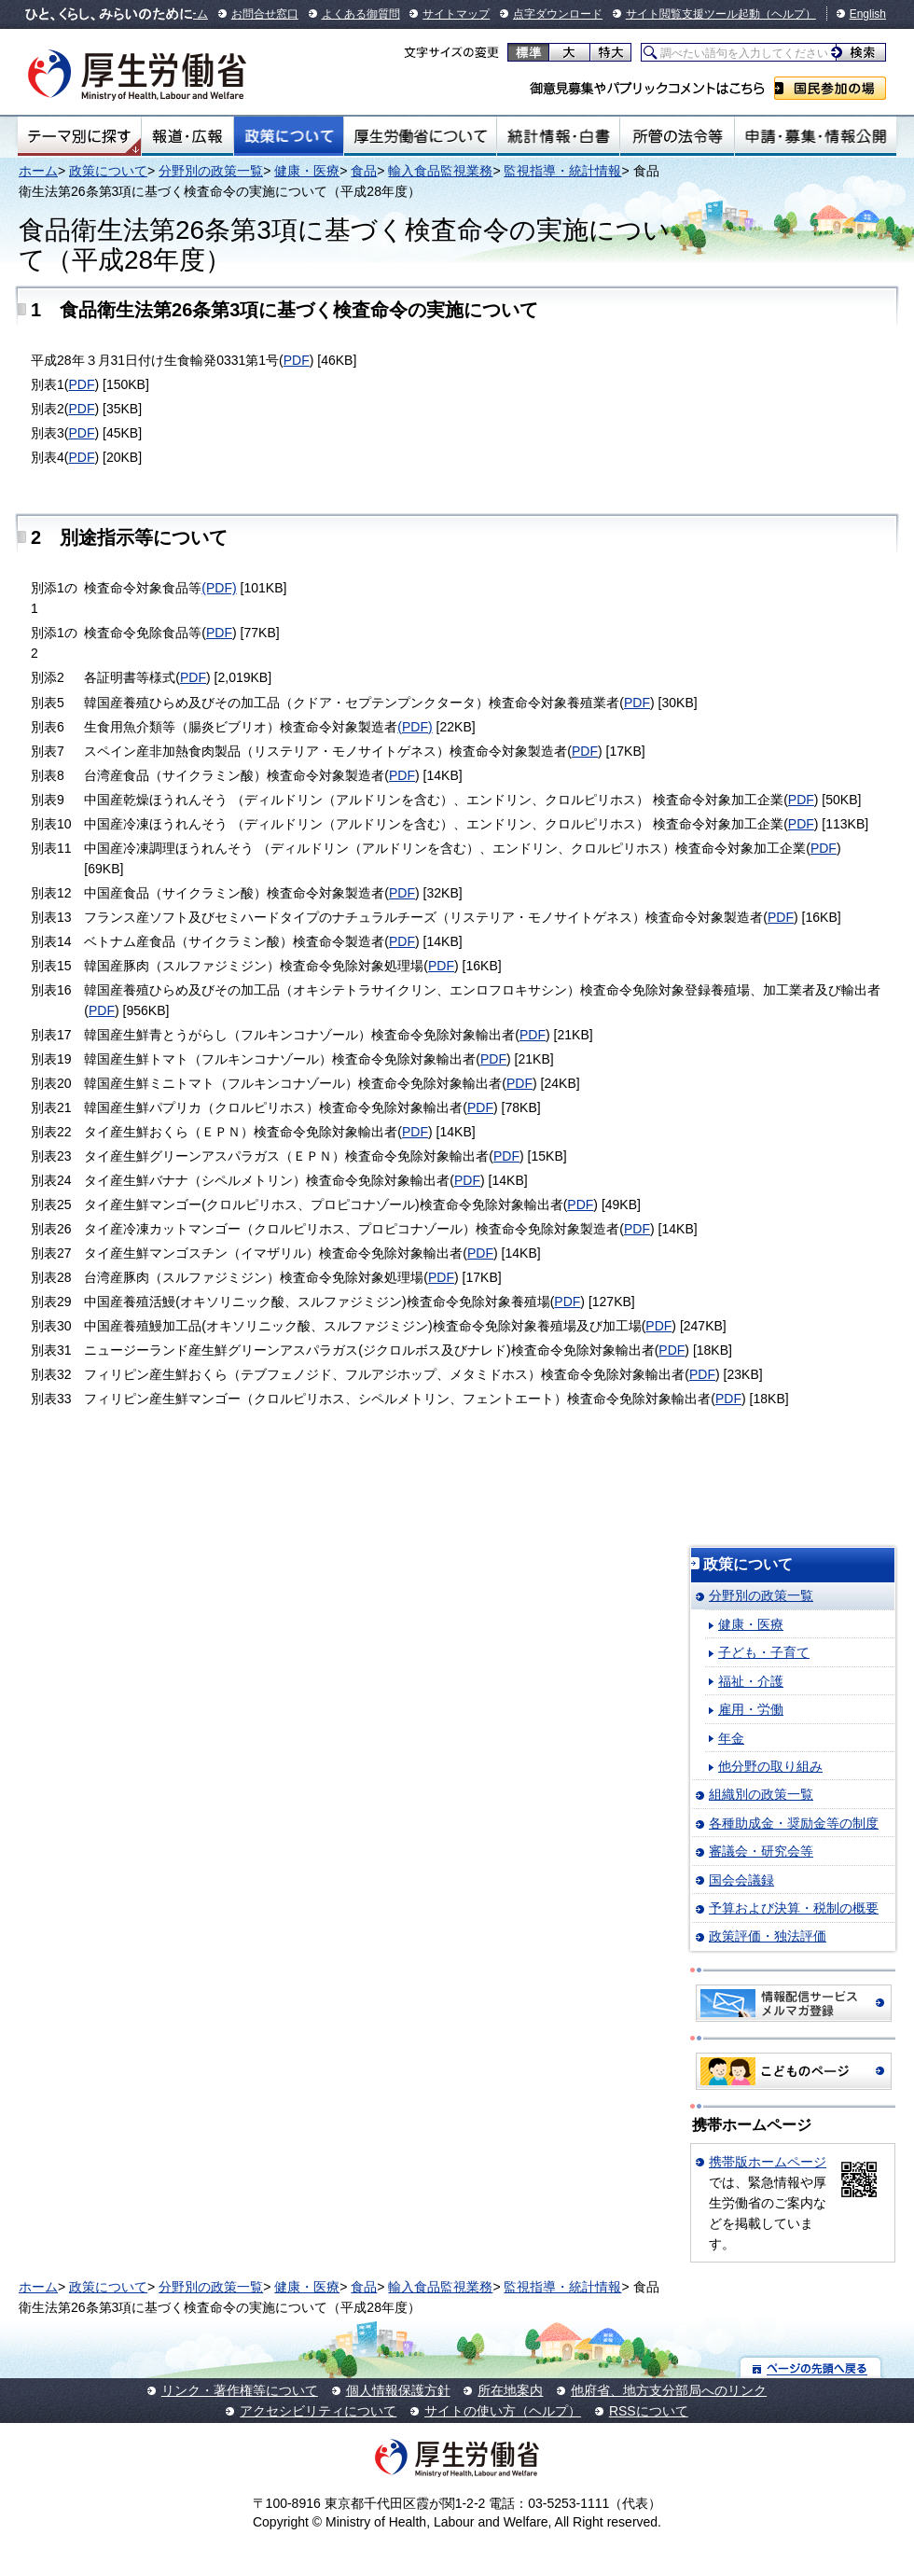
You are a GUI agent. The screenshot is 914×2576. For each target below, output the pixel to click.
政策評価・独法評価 (767, 1936)
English (868, 14)
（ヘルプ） (788, 14)
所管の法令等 (676, 136)
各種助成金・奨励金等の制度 (794, 1823)
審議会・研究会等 (761, 1851)
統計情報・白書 (558, 136)
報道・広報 (187, 136)
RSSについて (648, 2410)
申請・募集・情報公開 (815, 136)
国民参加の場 (830, 88)
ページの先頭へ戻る (811, 2367)
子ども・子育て (764, 1652)
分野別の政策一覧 (211, 170)
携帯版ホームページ (767, 2161)
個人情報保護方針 (398, 2390)
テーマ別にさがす (79, 136)
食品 (364, 170)
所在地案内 (510, 2390)
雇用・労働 (750, 1709)
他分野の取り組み (770, 1766)
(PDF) (218, 587)
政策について (288, 136)
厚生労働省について (420, 136)
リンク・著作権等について (239, 2390)
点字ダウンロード (557, 14)
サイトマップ (456, 14)
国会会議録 (741, 1880)
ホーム (38, 170)
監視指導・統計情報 (562, 170)
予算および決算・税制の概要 (794, 1908)
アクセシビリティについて (318, 2410)
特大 (610, 52)
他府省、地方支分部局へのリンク (669, 2390)
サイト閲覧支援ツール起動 (693, 14)
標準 (528, 52)
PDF (297, 360)
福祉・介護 (750, 1681)
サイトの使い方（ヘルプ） (502, 2410)
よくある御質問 (361, 14)
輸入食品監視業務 (440, 170)
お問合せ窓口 (264, 14)
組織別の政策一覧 (761, 1794)
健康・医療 (306, 170)
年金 (731, 1738)
